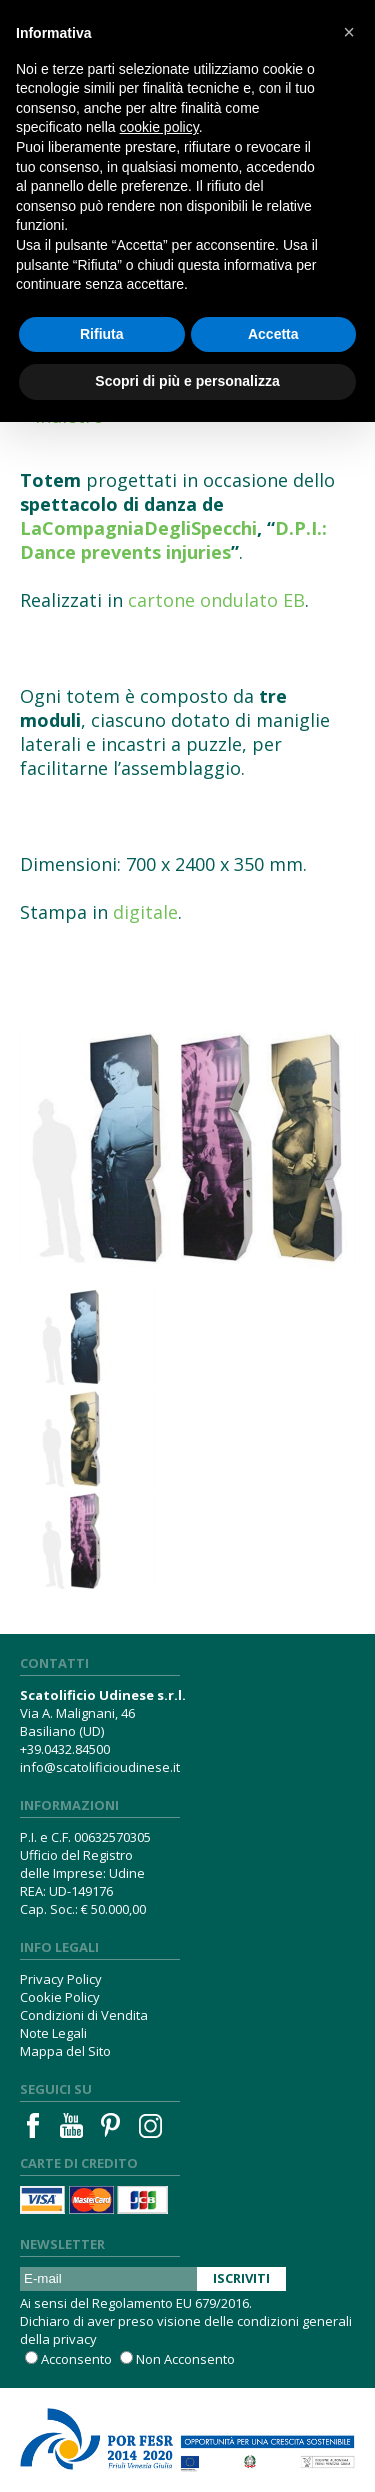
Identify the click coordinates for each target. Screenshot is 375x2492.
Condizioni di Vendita (84, 2015)
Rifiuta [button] (102, 334)
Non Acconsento (185, 2359)
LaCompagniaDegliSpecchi (138, 528)
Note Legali (53, 2033)
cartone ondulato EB (216, 600)
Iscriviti (241, 2278)
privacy (75, 2339)
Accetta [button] (273, 334)
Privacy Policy (61, 1979)
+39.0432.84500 (65, 1749)
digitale (145, 912)
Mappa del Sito (65, 2051)
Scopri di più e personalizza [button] (187, 381)
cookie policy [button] (159, 127)
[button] (349, 32)
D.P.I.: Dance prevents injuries (173, 540)
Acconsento (76, 2359)
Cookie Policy (60, 1997)
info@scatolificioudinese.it (100, 1767)
